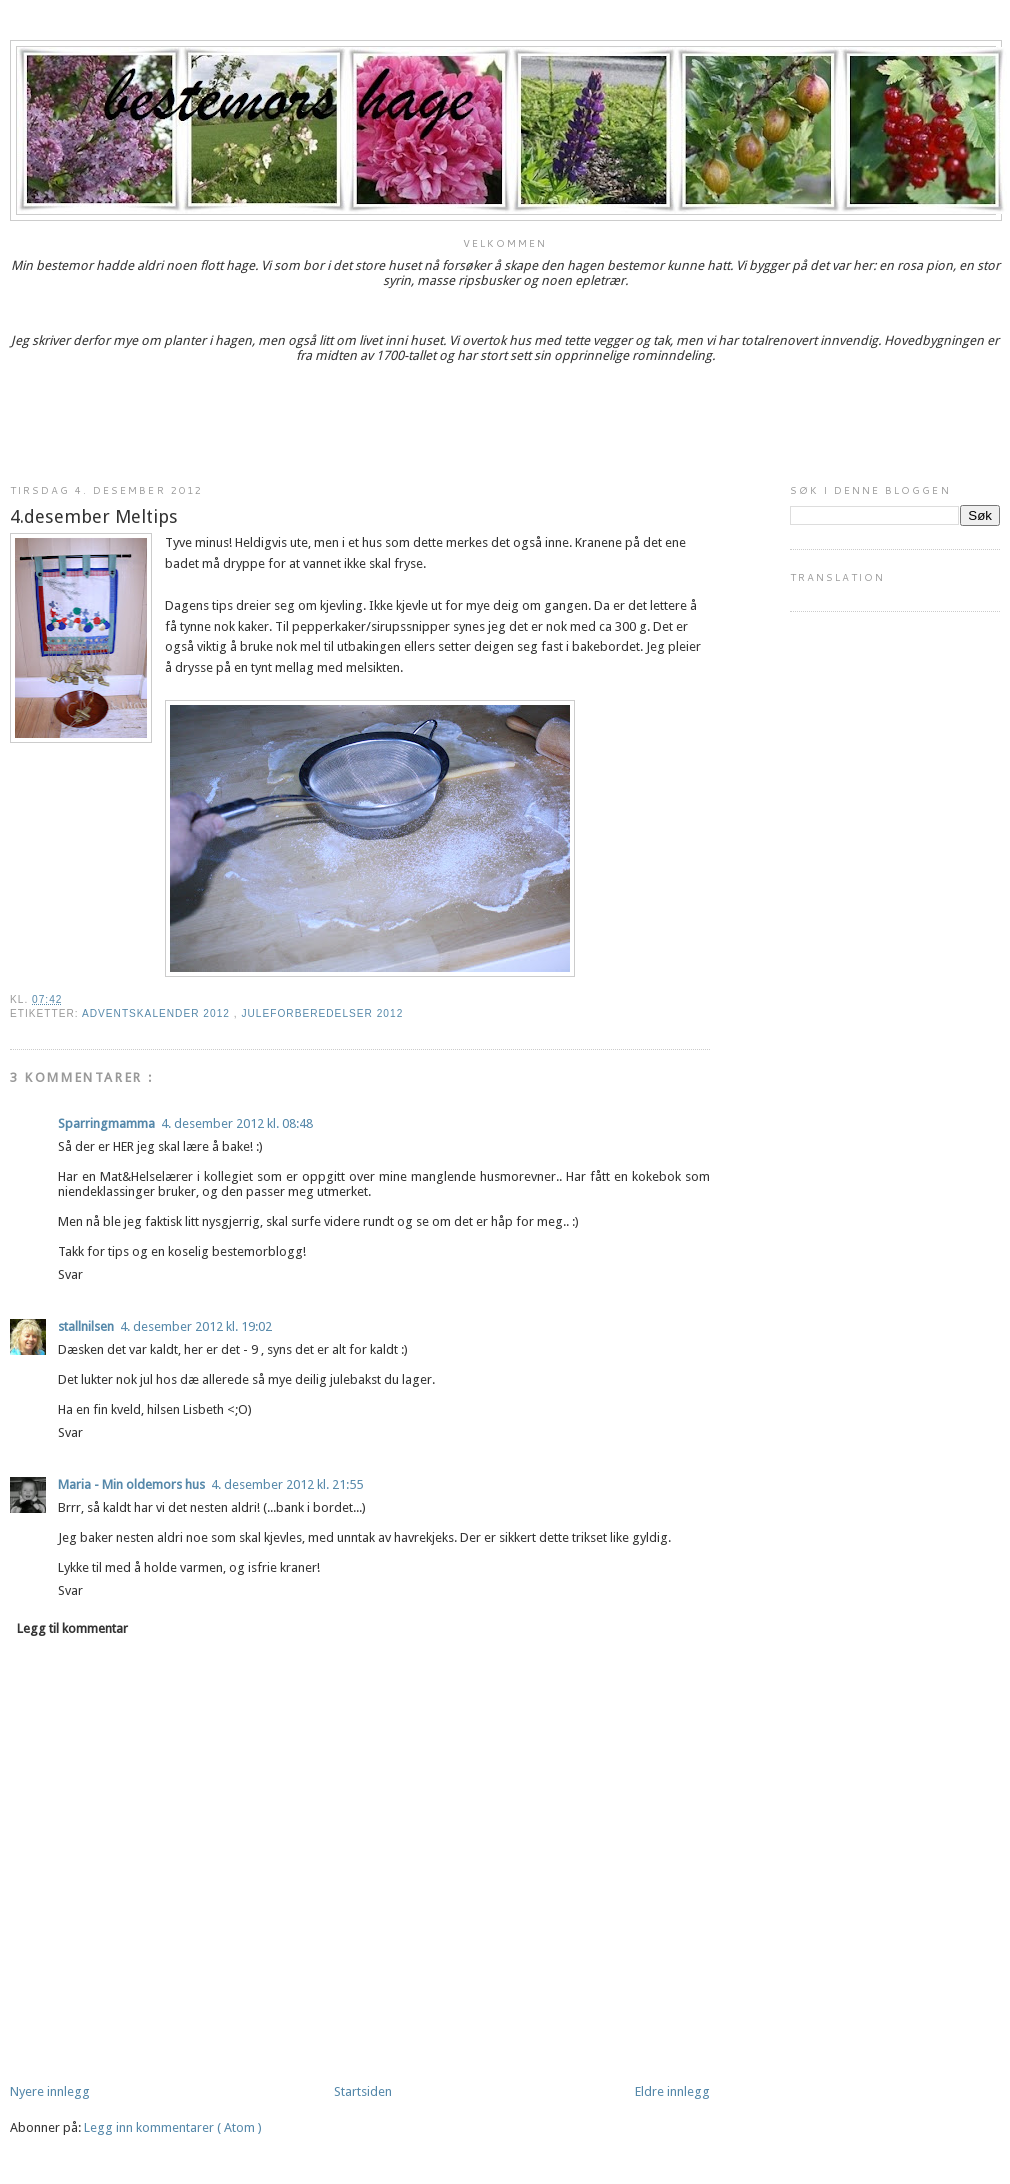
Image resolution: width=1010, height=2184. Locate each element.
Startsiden (363, 2091)
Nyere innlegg (50, 2091)
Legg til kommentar (72, 1628)
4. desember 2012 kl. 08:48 (237, 1123)
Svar (70, 1274)
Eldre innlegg (672, 2091)
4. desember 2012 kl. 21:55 (287, 1484)
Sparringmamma (106, 1123)
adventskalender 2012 (158, 1013)
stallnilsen (86, 1326)
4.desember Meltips (94, 516)
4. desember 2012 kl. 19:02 (196, 1326)
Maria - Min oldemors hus (131, 1484)
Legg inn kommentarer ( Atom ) (173, 2127)
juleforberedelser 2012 (322, 1013)
